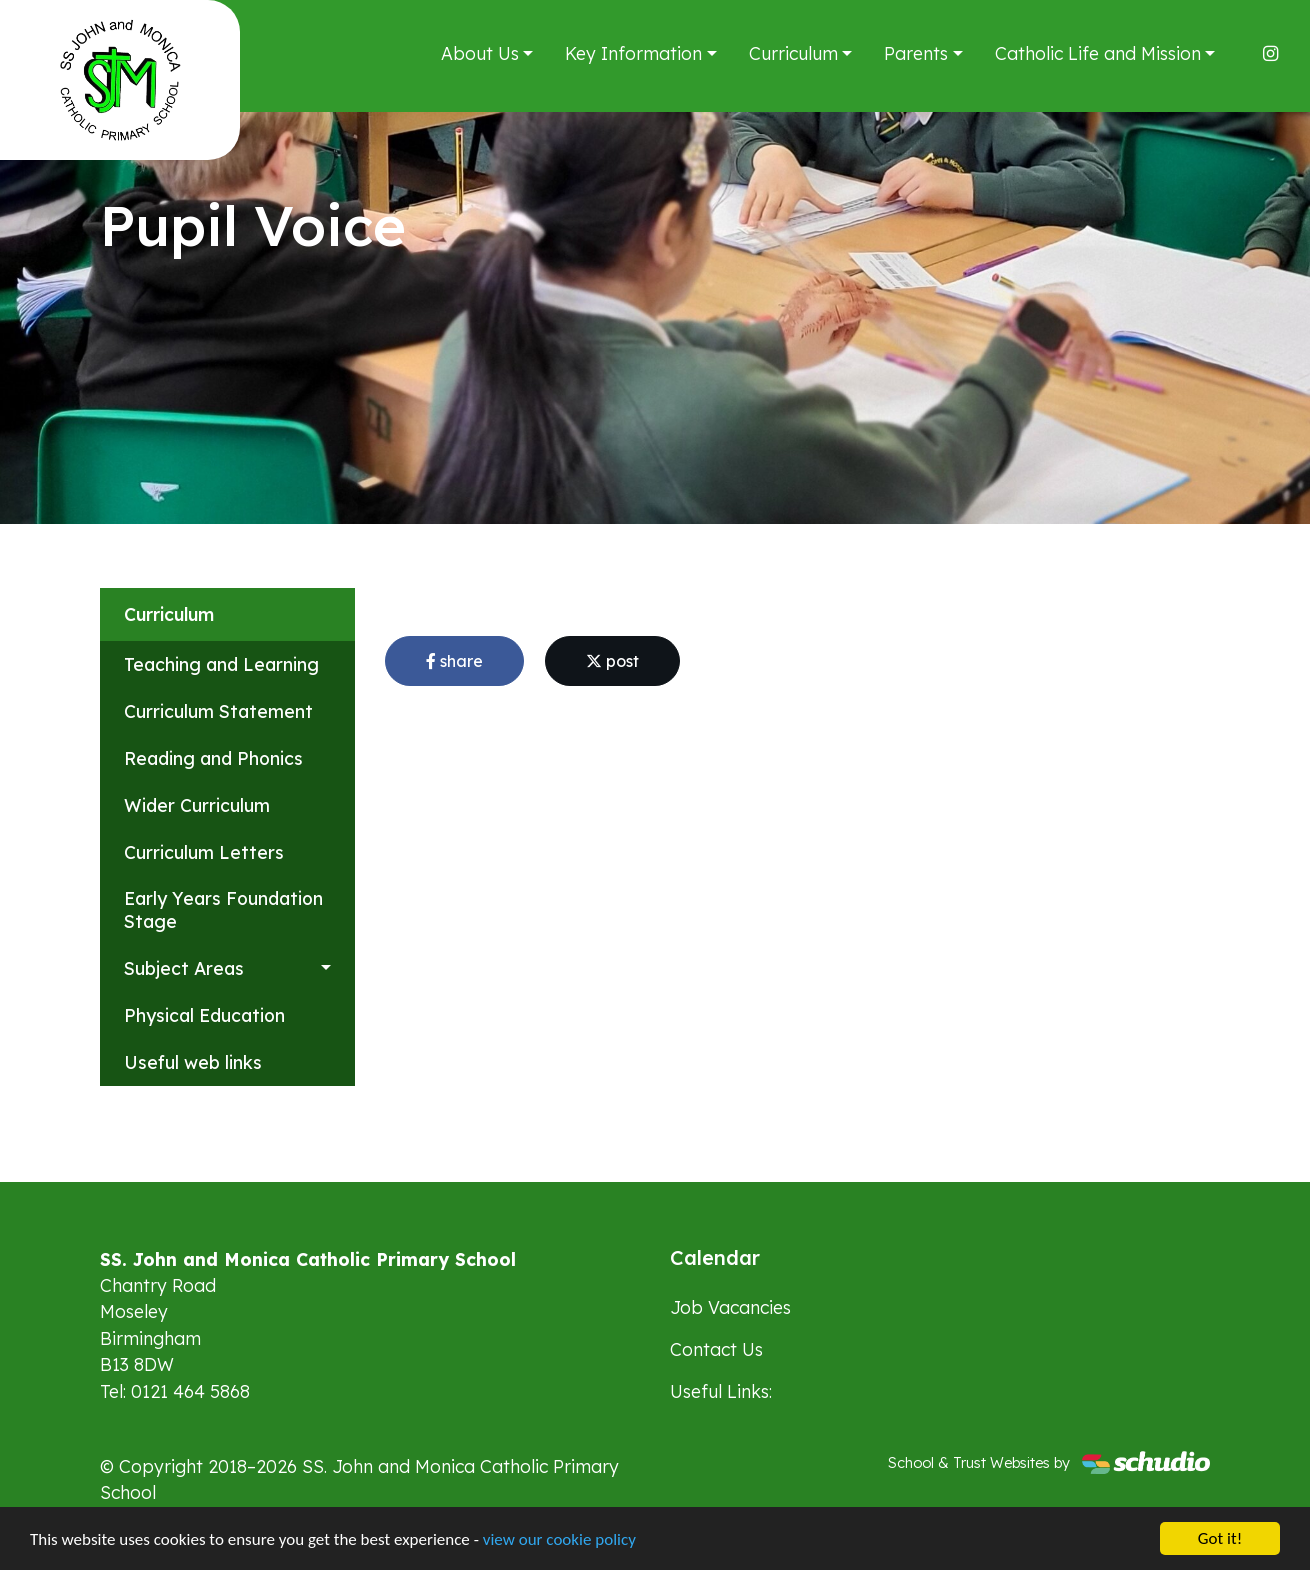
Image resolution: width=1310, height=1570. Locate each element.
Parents (916, 53)
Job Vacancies (730, 1307)
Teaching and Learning (221, 664)
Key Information (633, 53)
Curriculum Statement (218, 711)
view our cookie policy (559, 1539)
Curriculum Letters (204, 852)
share (454, 661)
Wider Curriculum (197, 805)
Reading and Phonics (213, 758)
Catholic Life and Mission (1098, 53)
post (612, 661)
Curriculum (793, 53)
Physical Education (204, 1015)
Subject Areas (184, 968)
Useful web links (193, 1062)
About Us (480, 53)
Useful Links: (721, 1391)
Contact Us (716, 1349)
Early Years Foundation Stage (223, 909)
